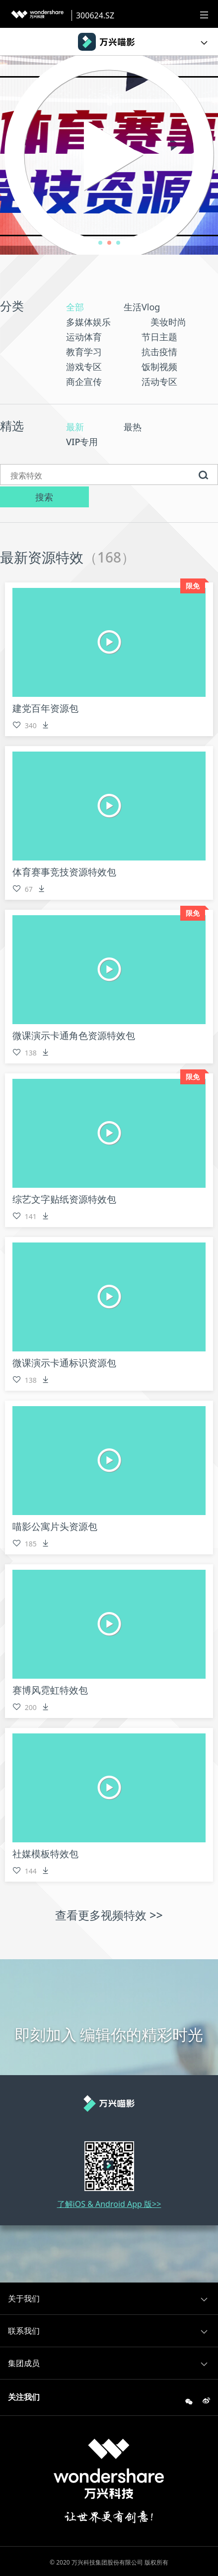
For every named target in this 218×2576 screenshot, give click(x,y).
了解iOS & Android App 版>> (109, 2207)
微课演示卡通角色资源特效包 (77, 1039)
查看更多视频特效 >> (109, 1918)
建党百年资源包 (47, 712)
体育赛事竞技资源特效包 (67, 875)
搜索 (109, 500)
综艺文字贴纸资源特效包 (67, 1203)
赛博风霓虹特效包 (52, 1694)
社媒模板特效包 (47, 1857)
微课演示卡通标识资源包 (67, 1366)
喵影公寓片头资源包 (57, 1530)
